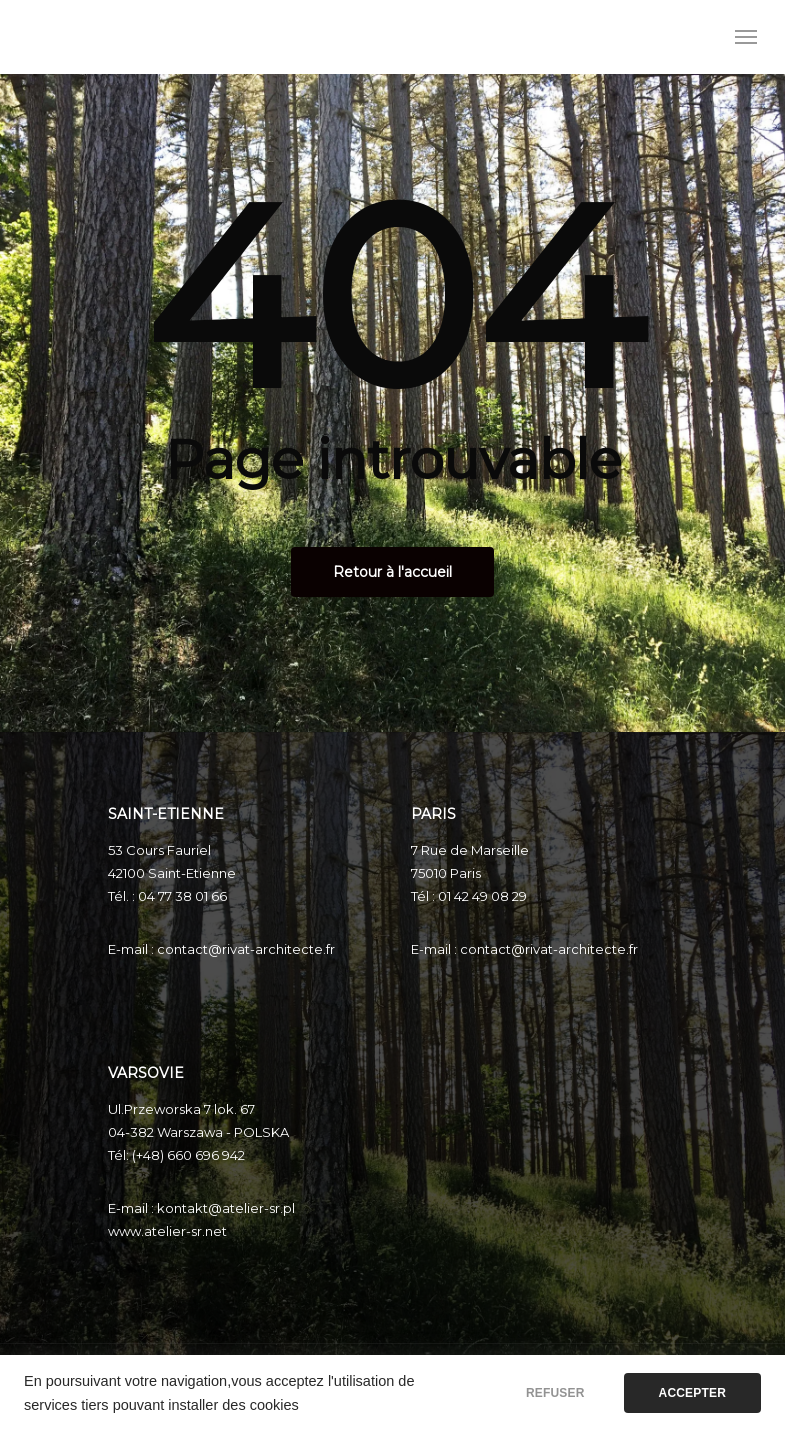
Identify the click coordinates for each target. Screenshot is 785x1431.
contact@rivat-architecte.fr (246, 949)
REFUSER (555, 1393)
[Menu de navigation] (746, 37)
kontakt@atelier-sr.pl (226, 1208)
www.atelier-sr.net (167, 1231)
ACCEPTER (692, 1393)
